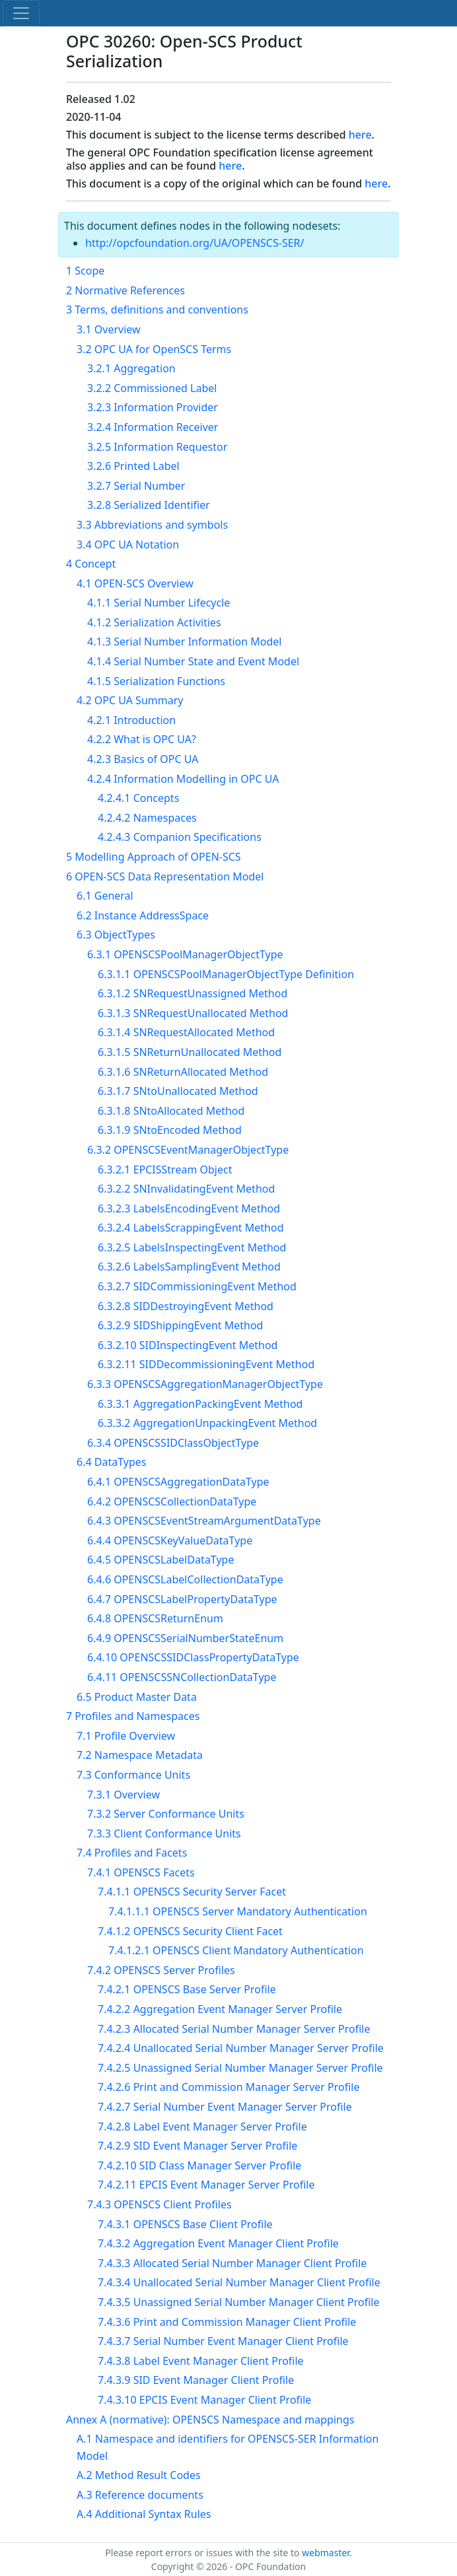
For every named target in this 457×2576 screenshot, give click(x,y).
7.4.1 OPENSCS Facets (141, 1872)
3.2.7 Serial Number (136, 486)
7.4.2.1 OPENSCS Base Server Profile (187, 1989)
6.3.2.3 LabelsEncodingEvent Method (189, 1208)
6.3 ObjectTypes (116, 934)
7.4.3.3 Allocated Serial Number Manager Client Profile (232, 2263)
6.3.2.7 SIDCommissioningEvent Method (197, 1286)
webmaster (325, 2552)
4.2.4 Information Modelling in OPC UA (183, 779)
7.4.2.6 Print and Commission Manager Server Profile (229, 2087)
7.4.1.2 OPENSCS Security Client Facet (190, 1931)
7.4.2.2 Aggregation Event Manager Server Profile (220, 2009)
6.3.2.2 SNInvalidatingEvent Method (186, 1188)
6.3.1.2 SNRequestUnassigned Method (192, 993)
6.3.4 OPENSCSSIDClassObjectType (173, 1443)
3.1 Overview (109, 329)
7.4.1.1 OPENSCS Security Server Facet (192, 1891)
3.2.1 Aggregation (131, 368)
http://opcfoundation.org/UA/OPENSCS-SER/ (194, 243)
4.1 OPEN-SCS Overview (135, 583)
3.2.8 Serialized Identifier (148, 505)
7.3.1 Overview (123, 1794)
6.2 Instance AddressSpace (143, 915)
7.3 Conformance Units (133, 1774)
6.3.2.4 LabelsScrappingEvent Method (191, 1227)
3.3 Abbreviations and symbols (152, 524)
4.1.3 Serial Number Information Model (184, 641)
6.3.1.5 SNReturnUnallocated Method (189, 1052)
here (360, 134)
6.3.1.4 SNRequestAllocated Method (186, 1032)
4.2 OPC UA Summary (130, 700)
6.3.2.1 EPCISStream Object (165, 1169)
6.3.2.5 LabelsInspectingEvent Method (192, 1247)
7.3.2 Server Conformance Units (165, 1813)
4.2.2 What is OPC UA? (141, 739)
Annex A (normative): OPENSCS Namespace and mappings (210, 2419)
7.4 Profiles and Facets (132, 1852)
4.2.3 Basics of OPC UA (142, 759)
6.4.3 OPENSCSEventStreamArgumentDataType (204, 1520)
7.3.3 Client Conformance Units (164, 1833)
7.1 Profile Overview (126, 1736)
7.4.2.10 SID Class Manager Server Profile (199, 2165)
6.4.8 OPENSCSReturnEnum (155, 1618)
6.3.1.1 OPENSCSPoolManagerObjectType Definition (226, 974)
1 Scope (85, 270)
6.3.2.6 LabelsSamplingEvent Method (189, 1266)
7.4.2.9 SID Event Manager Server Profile (197, 2145)
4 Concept (91, 563)
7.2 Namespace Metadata (140, 1755)
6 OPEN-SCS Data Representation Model (165, 876)
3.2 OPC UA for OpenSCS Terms (154, 349)
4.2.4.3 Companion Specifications (180, 837)
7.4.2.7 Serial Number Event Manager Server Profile (225, 2106)
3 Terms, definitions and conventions (157, 309)
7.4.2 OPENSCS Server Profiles (161, 1970)
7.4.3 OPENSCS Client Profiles (159, 2204)
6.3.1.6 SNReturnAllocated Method (183, 1072)
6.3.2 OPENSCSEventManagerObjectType (188, 1149)
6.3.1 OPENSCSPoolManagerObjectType (185, 954)
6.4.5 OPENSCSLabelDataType (160, 1559)
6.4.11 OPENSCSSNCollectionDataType (181, 1677)
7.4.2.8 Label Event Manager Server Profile (202, 2126)
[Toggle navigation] (21, 13)
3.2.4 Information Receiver (152, 427)
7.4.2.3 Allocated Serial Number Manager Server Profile (234, 2029)
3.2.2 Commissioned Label (152, 388)
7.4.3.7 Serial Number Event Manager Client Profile (223, 2341)
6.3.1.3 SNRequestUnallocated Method (193, 1013)
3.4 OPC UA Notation (128, 544)
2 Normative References (125, 290)
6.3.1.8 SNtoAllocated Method (171, 1111)
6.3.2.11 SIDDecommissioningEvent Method (206, 1364)
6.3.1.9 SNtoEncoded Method (170, 1130)
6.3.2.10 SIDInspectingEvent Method (187, 1345)
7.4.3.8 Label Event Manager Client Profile (201, 2361)
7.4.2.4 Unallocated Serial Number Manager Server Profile (241, 2048)
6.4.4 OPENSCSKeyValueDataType (169, 1540)
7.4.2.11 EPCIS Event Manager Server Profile (206, 2184)
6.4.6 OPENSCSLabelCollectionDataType (185, 1579)
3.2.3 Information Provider (152, 407)
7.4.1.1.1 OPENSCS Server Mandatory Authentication (237, 1911)
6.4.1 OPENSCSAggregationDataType (178, 1481)
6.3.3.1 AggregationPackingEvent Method (200, 1404)
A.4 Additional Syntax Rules (144, 2514)
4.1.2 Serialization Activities (154, 622)
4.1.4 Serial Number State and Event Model (193, 661)
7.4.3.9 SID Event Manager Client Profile (196, 2380)
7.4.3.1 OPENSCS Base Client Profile (185, 2224)
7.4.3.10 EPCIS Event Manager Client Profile (204, 2400)
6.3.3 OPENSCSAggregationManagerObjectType (205, 1384)
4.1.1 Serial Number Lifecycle (158, 602)
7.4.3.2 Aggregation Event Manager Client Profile (218, 2243)
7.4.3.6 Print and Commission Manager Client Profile (227, 2322)
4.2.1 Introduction (131, 720)
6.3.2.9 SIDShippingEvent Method (180, 1325)
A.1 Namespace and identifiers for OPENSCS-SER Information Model (227, 2447)
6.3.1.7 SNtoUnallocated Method (178, 1091)
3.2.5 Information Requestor (157, 447)
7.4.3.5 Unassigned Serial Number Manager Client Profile (238, 2302)
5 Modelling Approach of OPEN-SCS (153, 856)
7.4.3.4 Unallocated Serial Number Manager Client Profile (239, 2282)
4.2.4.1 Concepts (138, 798)
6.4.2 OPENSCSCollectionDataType (171, 1501)
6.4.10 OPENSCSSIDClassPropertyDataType (193, 1657)
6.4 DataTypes (111, 1462)
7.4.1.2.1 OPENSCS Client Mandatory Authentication (236, 1950)
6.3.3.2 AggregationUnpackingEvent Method (207, 1423)
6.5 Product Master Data (137, 1697)
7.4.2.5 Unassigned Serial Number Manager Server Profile (240, 2068)
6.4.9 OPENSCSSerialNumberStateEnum (185, 1638)
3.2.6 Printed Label (133, 466)
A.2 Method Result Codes (139, 2475)
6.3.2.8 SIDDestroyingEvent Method (185, 1306)
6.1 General (105, 895)
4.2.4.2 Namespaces (147, 817)
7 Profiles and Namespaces (132, 1716)
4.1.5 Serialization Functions (156, 681)
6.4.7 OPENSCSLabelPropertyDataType (182, 1599)
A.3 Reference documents (140, 2495)
